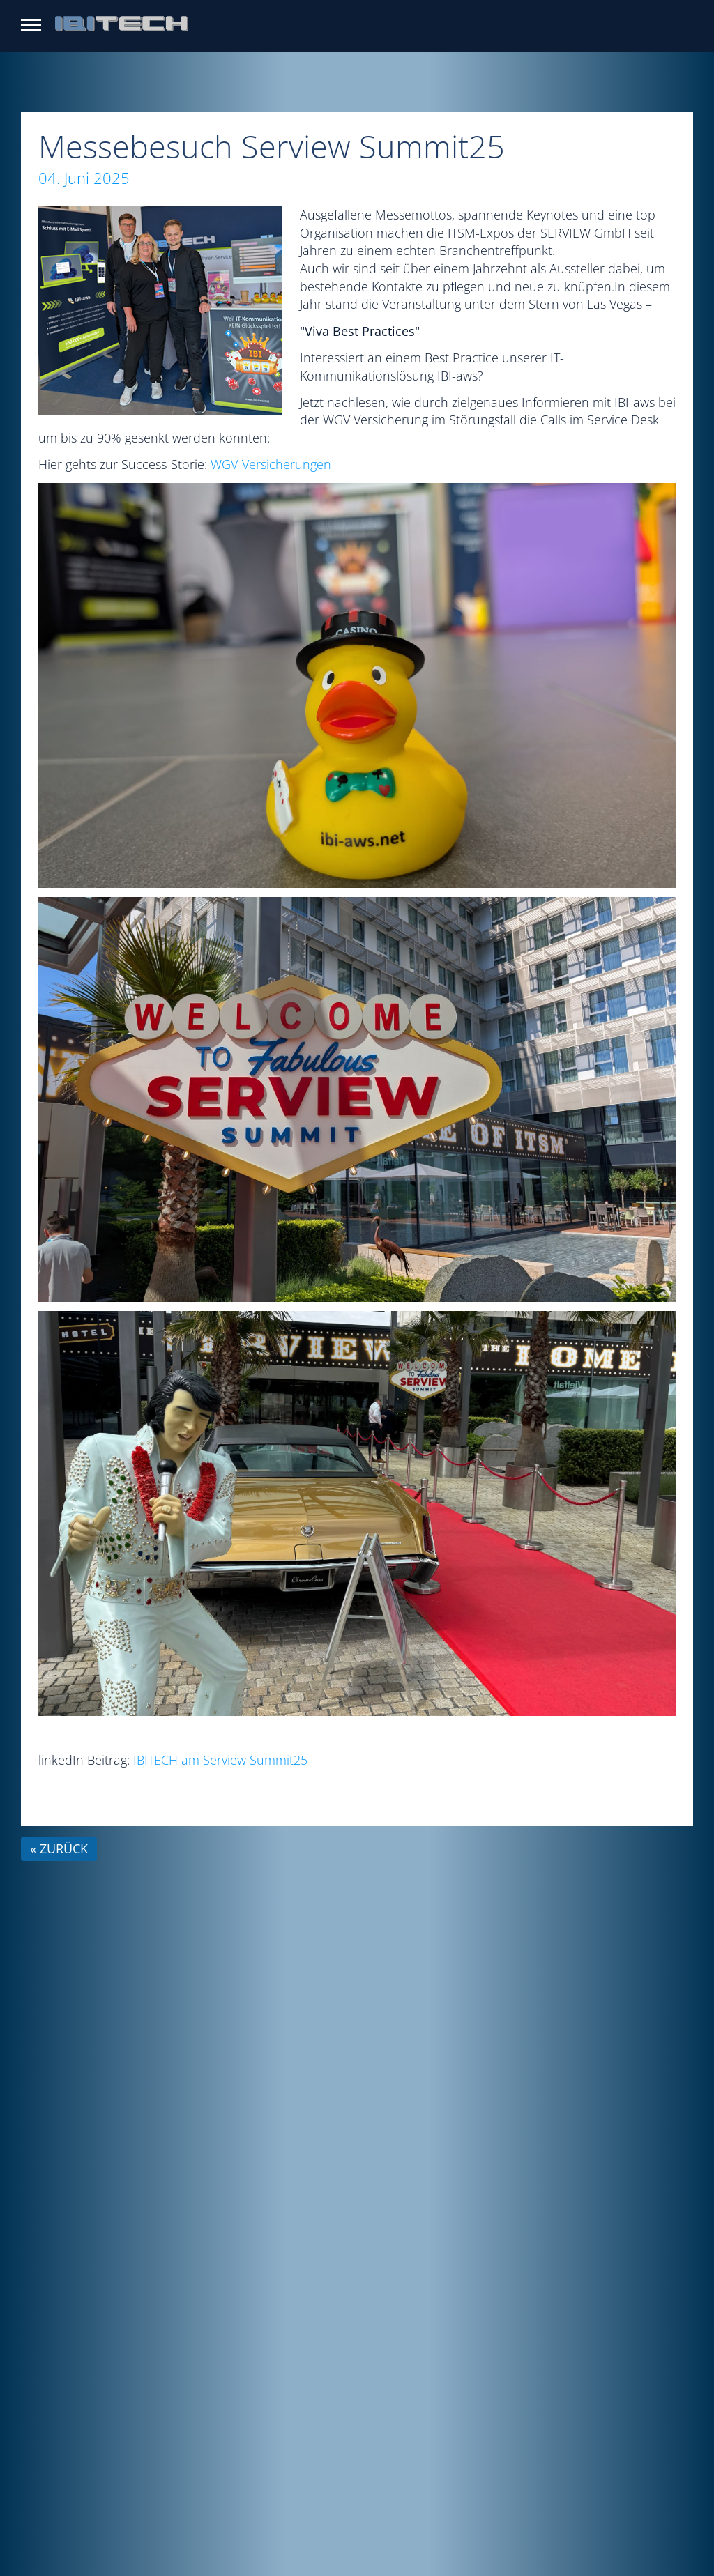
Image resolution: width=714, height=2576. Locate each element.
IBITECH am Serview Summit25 (220, 1759)
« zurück (59, 1848)
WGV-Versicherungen (271, 464)
